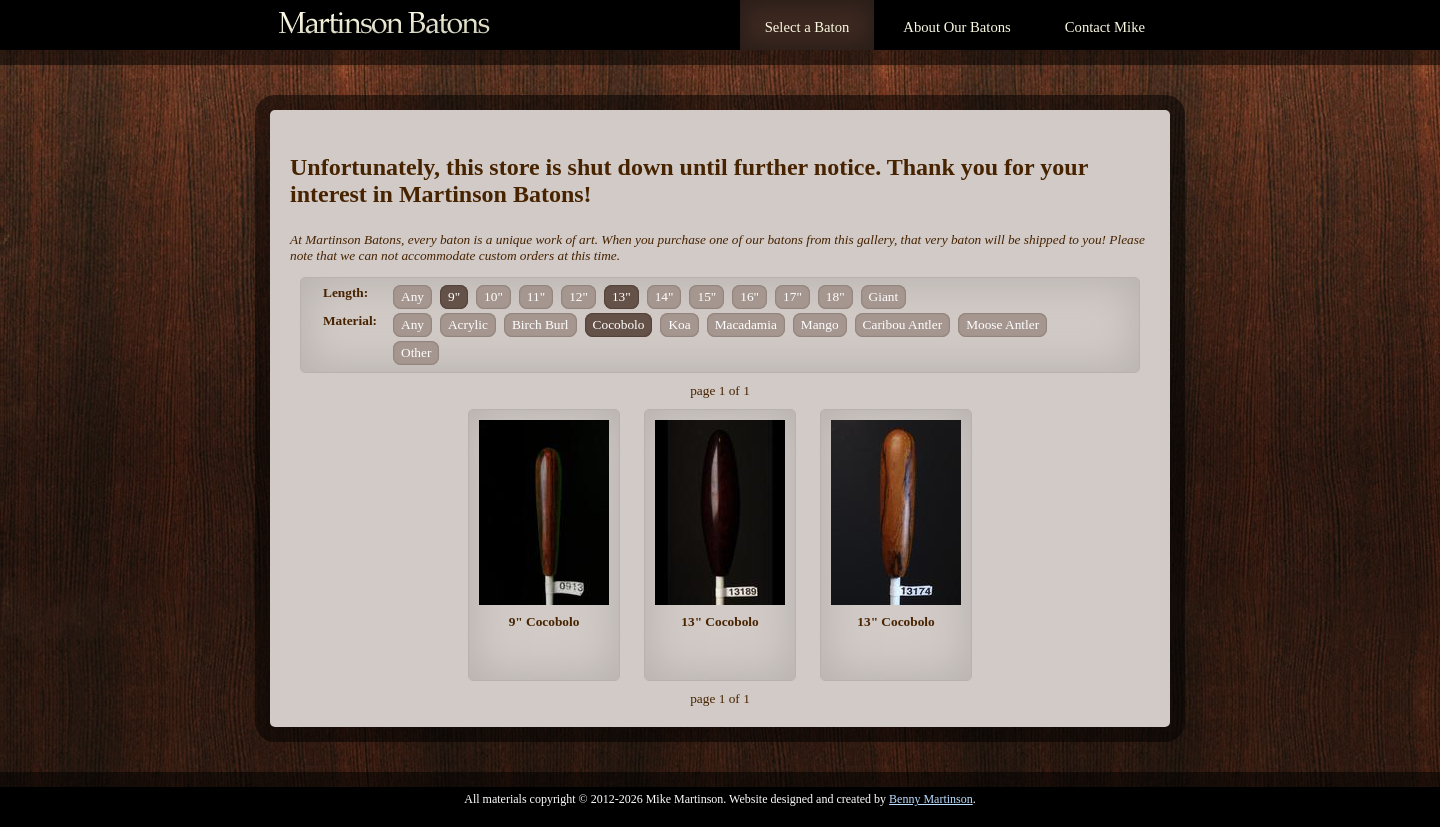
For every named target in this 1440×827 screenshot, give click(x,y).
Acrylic (468, 324)
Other (416, 352)
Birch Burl (540, 324)
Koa (679, 324)
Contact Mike (1105, 27)
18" (835, 296)
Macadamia (746, 324)
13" (621, 296)
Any (412, 296)
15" (706, 296)
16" (749, 296)
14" (664, 296)
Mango (820, 324)
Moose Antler (1002, 324)
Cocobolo (619, 324)
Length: (345, 292)
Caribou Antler (903, 324)
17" (792, 296)
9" (454, 296)
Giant (884, 296)
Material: (350, 320)
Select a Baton (807, 27)
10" (493, 296)
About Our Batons (956, 27)
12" (578, 296)
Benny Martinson (931, 799)
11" (536, 296)
